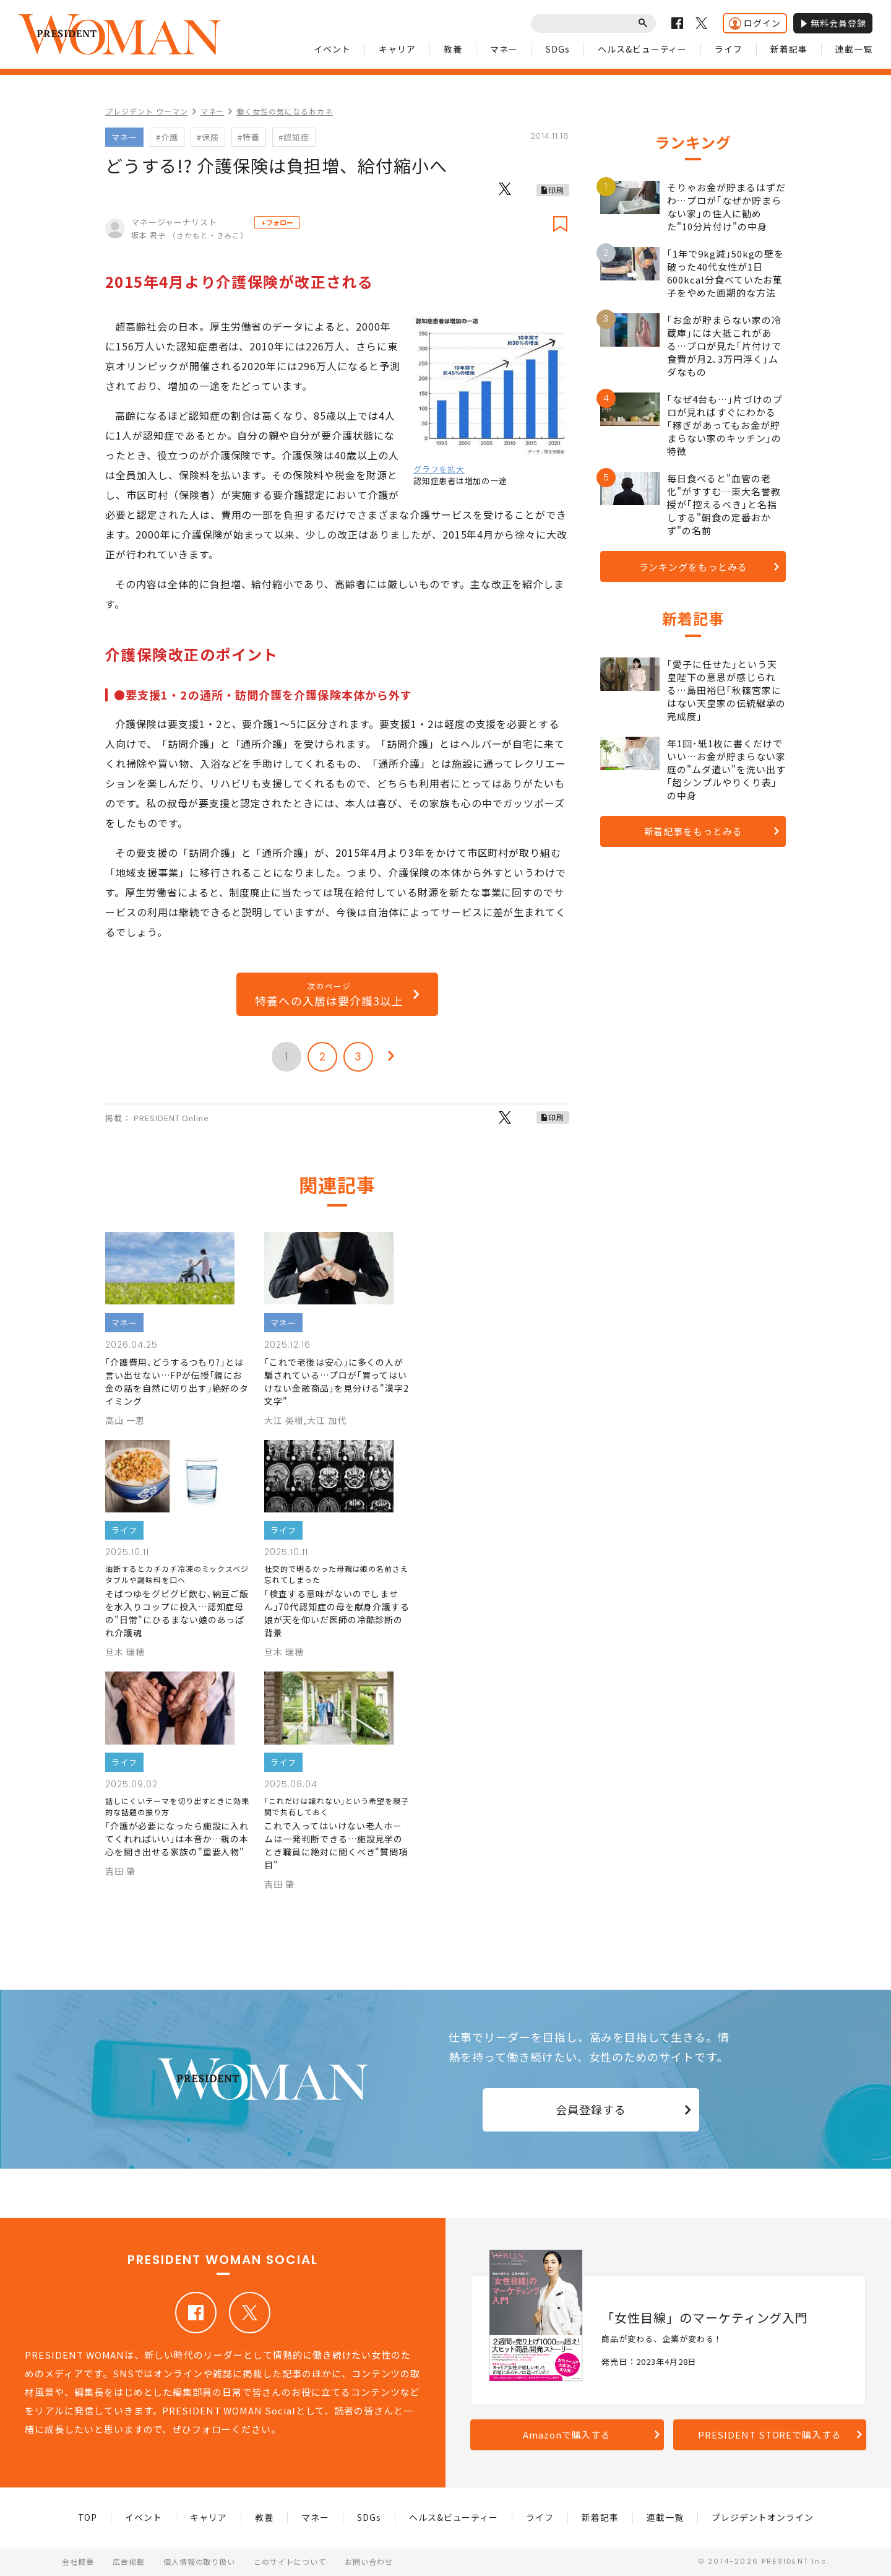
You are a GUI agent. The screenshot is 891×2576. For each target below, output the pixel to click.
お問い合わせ (369, 2561)
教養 (453, 49)
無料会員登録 (832, 23)
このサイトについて (290, 2561)
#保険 (208, 137)
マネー (504, 49)
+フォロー (277, 222)
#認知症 (293, 137)
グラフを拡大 (439, 469)
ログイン (755, 23)
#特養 (249, 137)
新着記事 (788, 49)
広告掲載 (129, 2561)
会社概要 (78, 2561)
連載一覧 (853, 49)
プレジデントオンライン (763, 2517)
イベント (332, 49)
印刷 (556, 189)
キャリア (397, 49)
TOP (88, 2517)
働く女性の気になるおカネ (284, 111)
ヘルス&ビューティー (642, 49)
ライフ (728, 49)
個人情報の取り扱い (199, 2561)
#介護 (167, 137)
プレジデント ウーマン (146, 111)
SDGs (558, 49)
